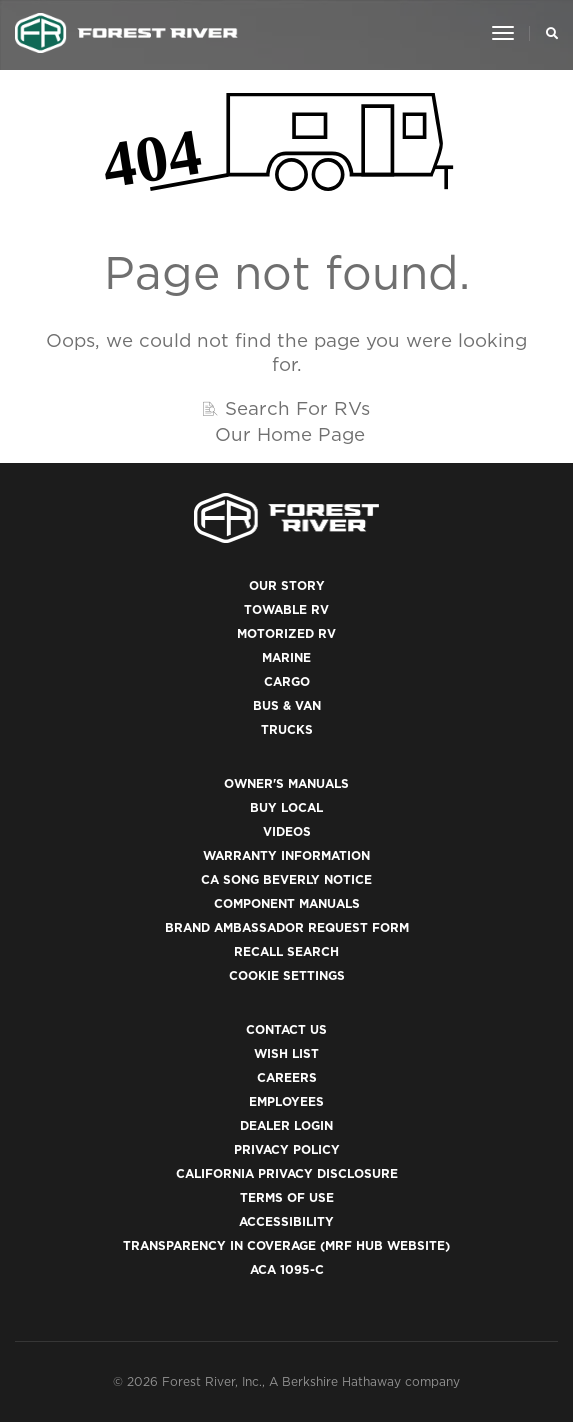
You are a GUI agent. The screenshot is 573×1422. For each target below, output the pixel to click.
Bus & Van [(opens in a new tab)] (287, 705)
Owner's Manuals (286, 783)
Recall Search (286, 951)
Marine (286, 657)
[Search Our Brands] (546, 33)
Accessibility (286, 1221)
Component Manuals (287, 903)
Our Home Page (290, 434)
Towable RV (286, 609)
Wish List (286, 1053)
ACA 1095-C (287, 1269)
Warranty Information (286, 855)
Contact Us (286, 1029)
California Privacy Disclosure (287, 1173)
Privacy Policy (287, 1149)
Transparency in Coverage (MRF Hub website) (286, 1245)
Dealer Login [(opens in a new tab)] (286, 1125)
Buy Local (286, 807)
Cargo (287, 681)
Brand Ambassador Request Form (287, 927)
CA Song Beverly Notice (286, 879)
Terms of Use (287, 1197)
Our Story (287, 585)
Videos (287, 831)
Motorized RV (286, 633)
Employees (286, 1101)
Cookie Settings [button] (287, 975)
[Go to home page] (126, 33)
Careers (287, 1077)
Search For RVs (297, 408)
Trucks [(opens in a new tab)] (287, 729)
